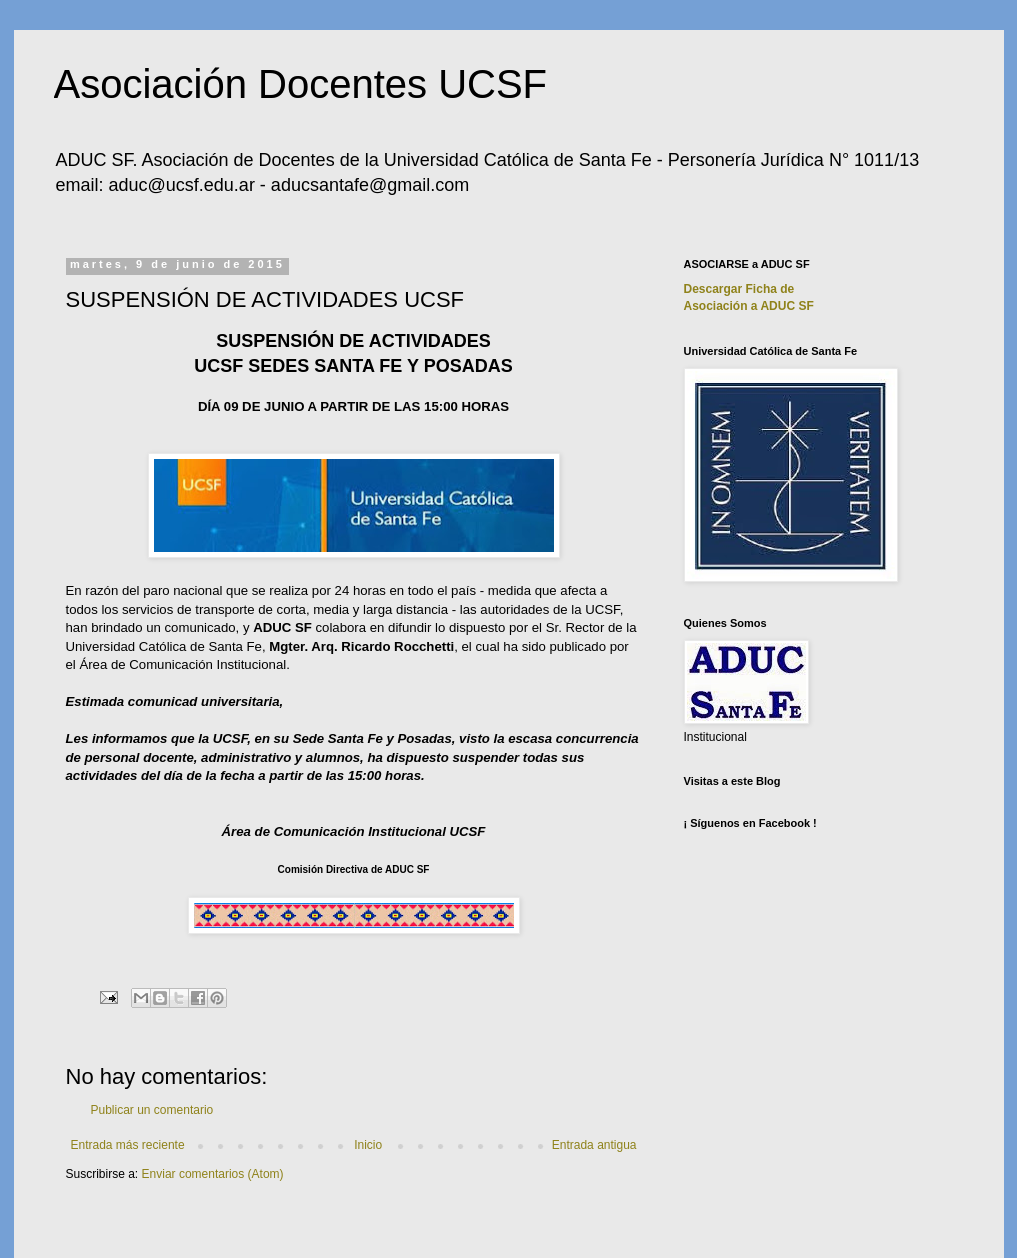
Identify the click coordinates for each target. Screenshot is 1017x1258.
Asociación (749, 306)
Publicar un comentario (152, 1110)
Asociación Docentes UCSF (301, 84)
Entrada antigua (594, 1145)
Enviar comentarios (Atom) (213, 1174)
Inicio (368, 1145)
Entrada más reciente (128, 1145)
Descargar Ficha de (739, 289)
